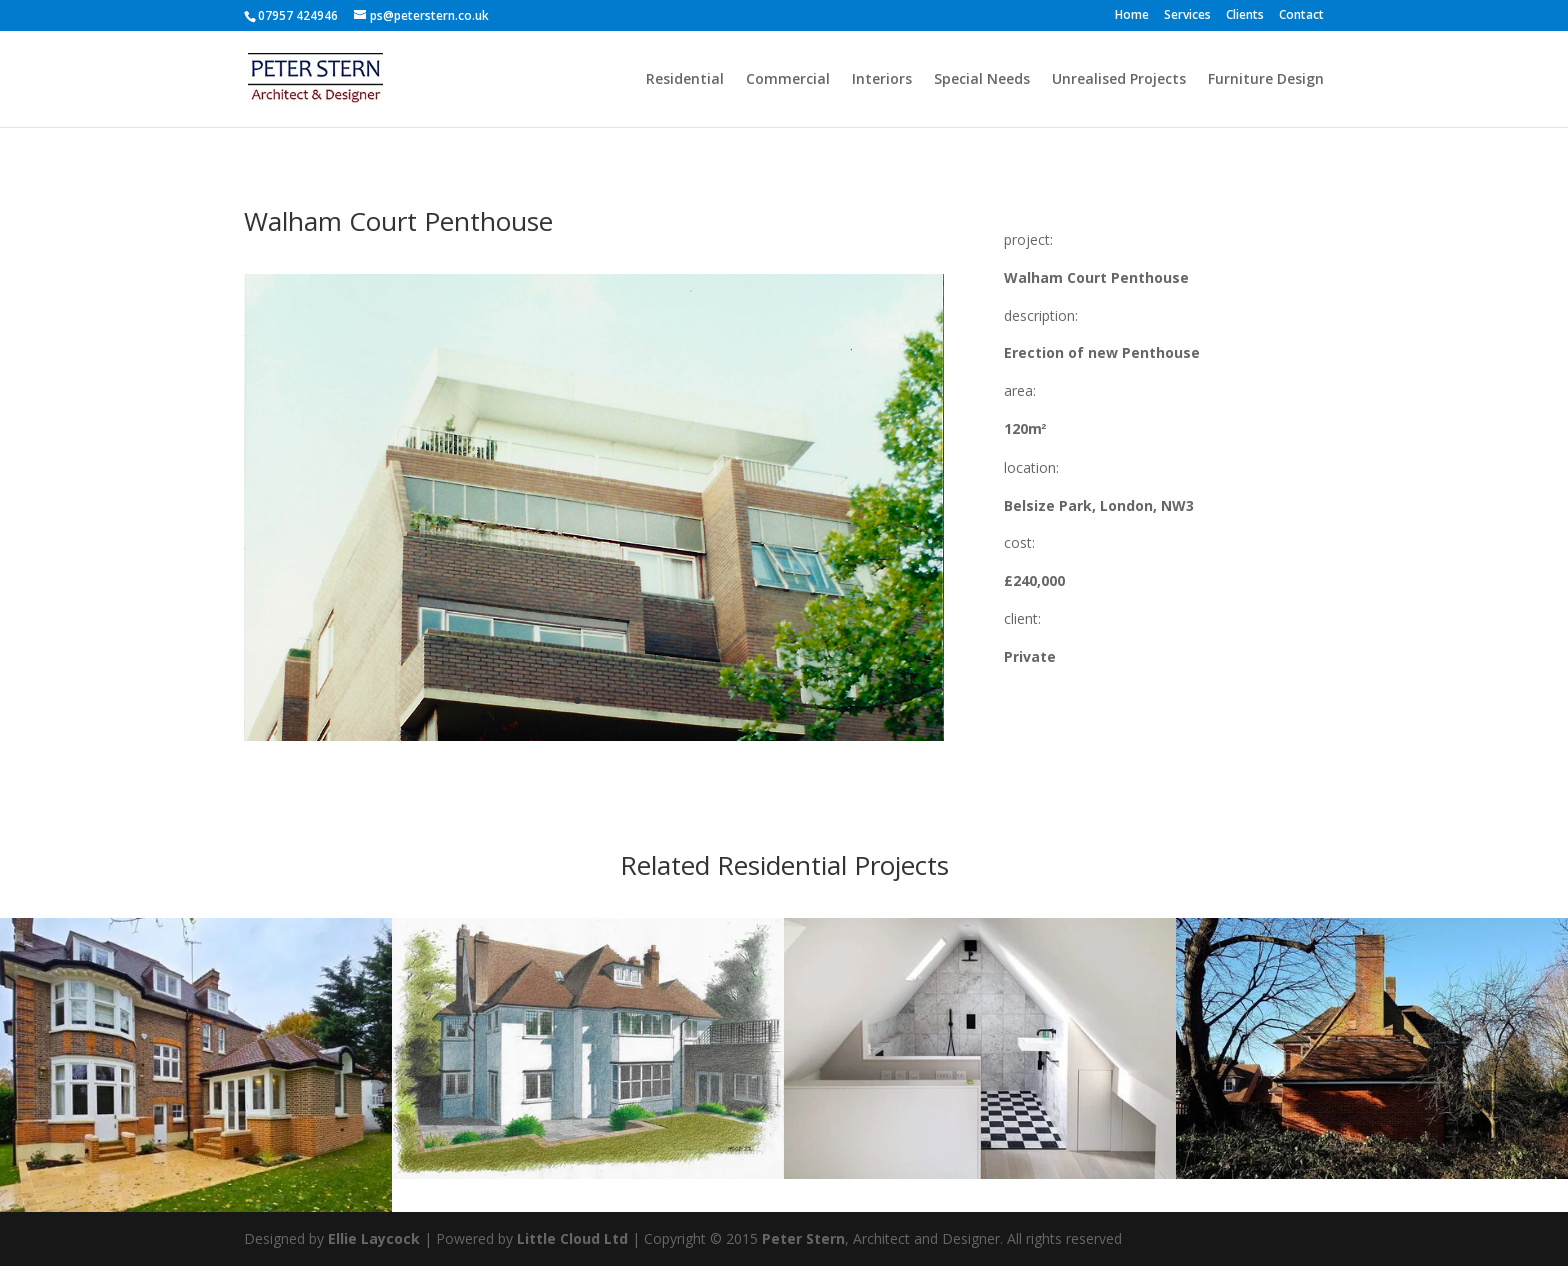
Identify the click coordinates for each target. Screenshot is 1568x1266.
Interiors (882, 80)
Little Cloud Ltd (572, 1238)
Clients (1245, 16)
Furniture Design (1266, 80)
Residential (685, 80)
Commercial (788, 80)
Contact (1301, 16)
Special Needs (982, 80)
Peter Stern (803, 1238)
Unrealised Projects (1119, 80)
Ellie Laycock (374, 1238)
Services (1187, 16)
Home (1132, 16)
